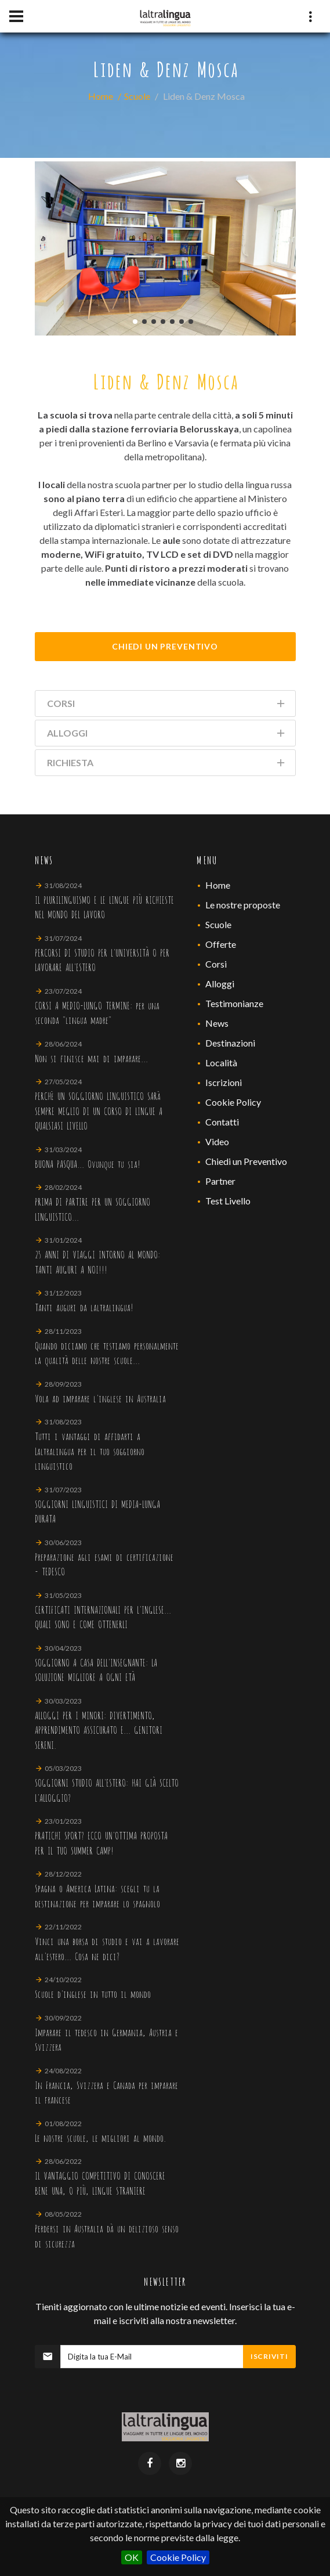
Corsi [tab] (167, 705)
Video (217, 1141)
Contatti (222, 1121)
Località (221, 1062)
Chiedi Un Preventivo (165, 646)
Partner (220, 1180)
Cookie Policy (178, 2557)
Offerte (220, 944)
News (217, 1023)
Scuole (137, 96)
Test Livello (228, 1200)
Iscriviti (269, 2356)
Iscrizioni (223, 1082)
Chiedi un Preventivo (246, 1161)
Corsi (216, 963)
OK (132, 2557)
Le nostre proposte (242, 904)
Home (100, 96)
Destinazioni (230, 1042)
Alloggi (219, 983)
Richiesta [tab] (167, 764)
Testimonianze (234, 1003)
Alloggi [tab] (167, 735)
